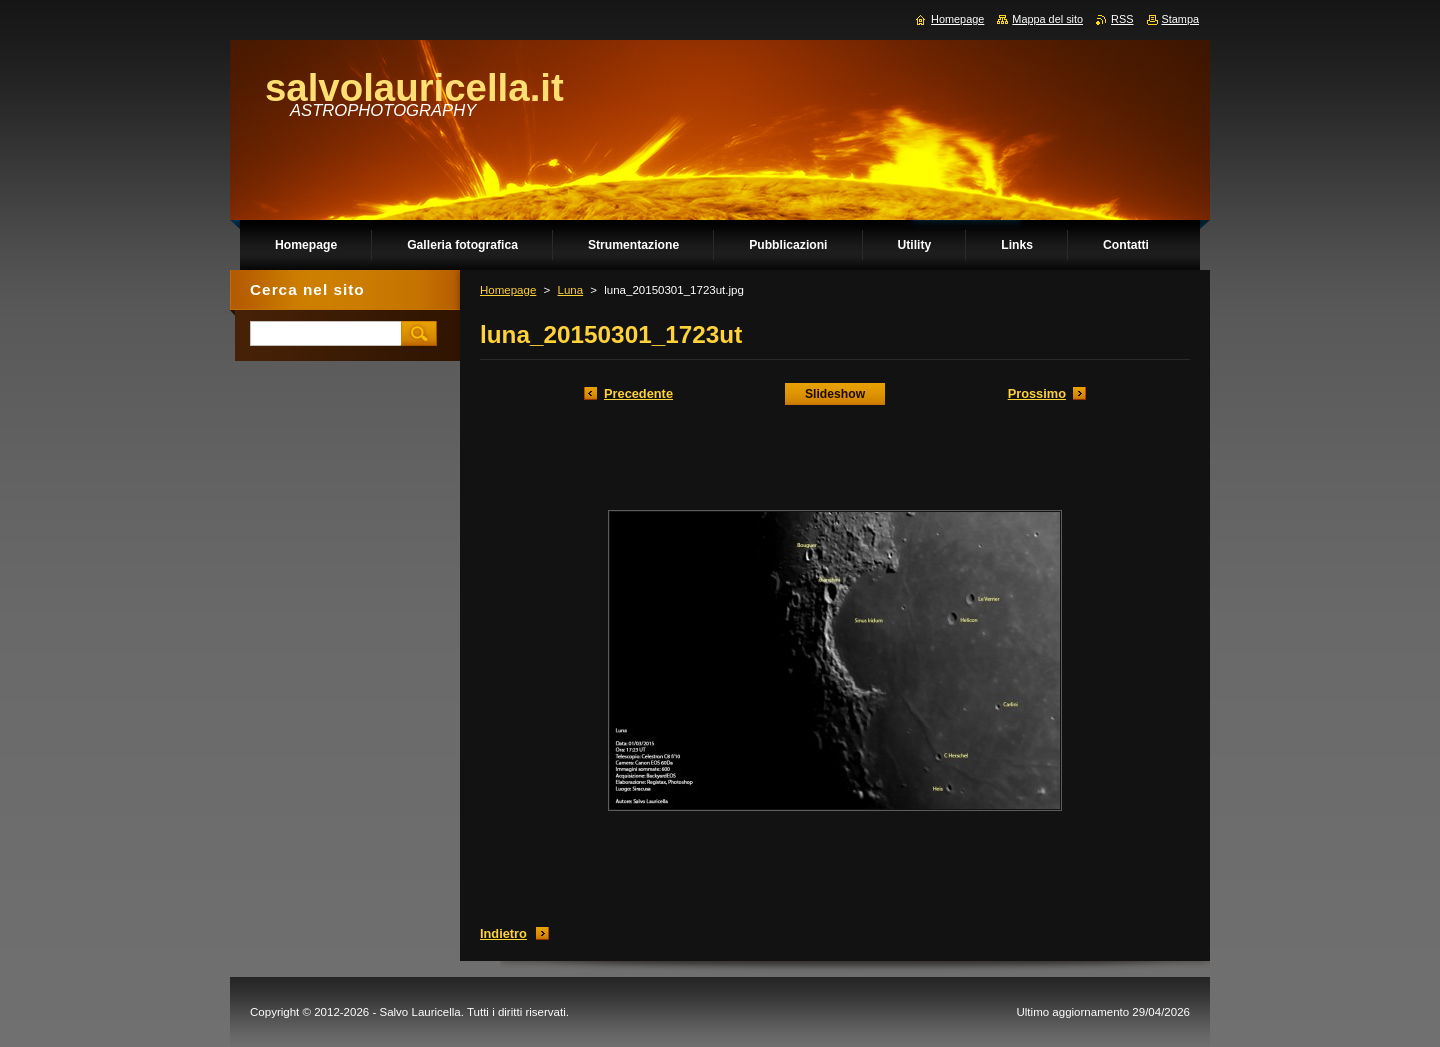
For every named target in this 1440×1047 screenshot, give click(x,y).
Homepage (508, 290)
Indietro (503, 933)
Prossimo (1037, 393)
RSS (1122, 19)
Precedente (638, 393)
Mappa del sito (1047, 19)
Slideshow (835, 394)
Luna (570, 290)
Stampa (1180, 19)
